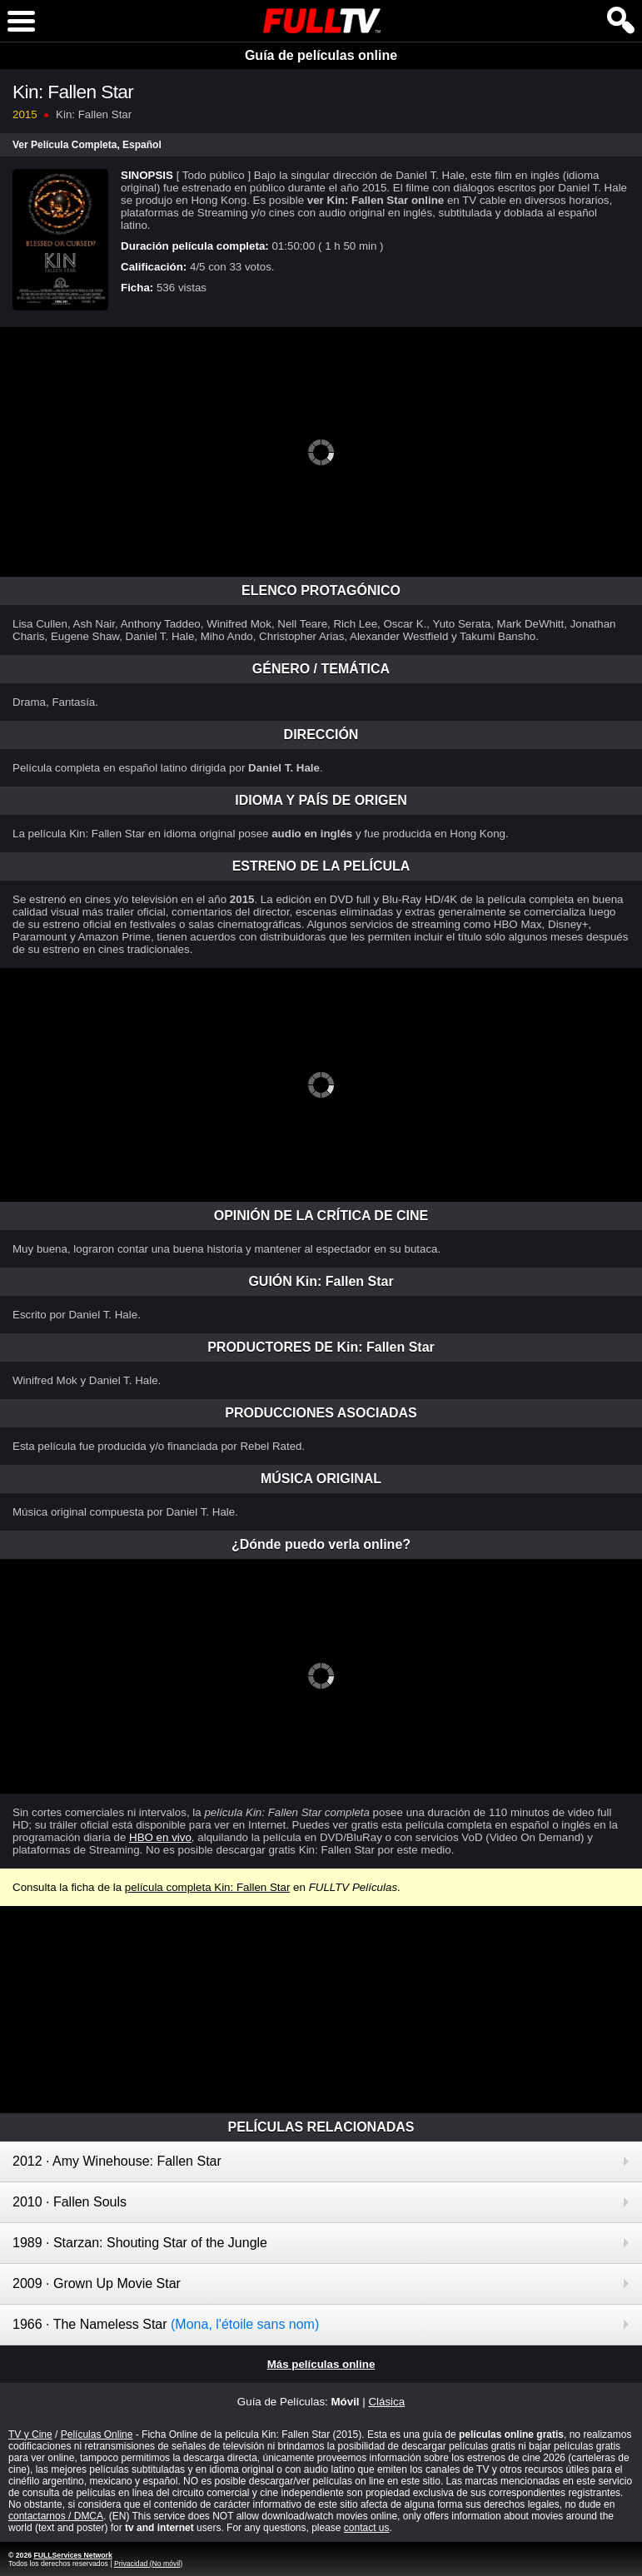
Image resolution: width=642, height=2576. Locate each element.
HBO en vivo (160, 1837)
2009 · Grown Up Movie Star (96, 2283)
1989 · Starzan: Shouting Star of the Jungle (139, 2243)
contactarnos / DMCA (55, 2516)
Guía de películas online (321, 55)
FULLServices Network (72, 2555)
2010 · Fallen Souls (69, 2202)
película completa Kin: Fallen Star (208, 1887)
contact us (367, 2528)
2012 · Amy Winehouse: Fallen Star (116, 2161)
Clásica (386, 2401)
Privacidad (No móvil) (148, 2563)
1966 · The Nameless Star (165, 2324)
